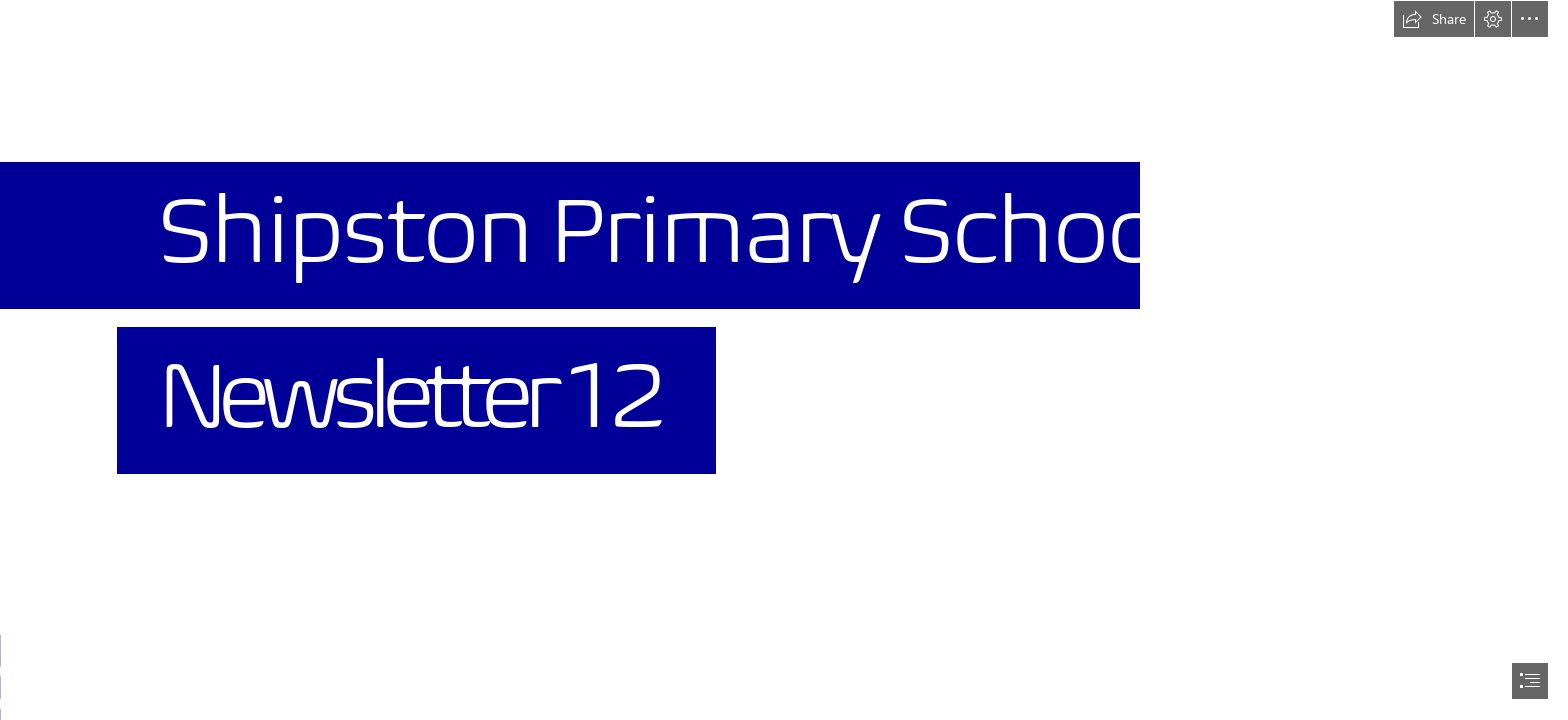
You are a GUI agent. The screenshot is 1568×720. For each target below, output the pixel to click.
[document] (784, 360)
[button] (1434, 19)
